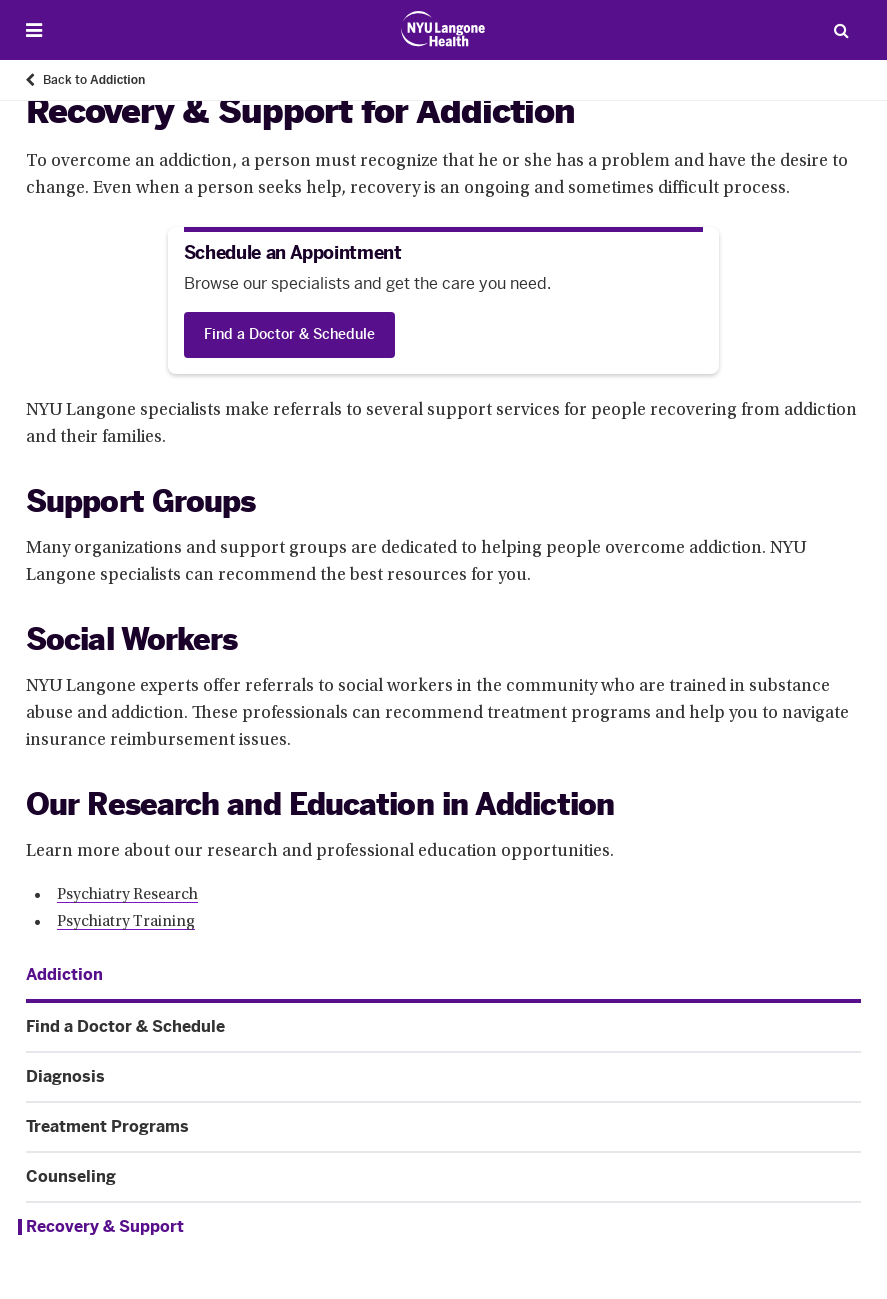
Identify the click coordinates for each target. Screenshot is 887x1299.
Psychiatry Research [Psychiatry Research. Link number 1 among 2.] (127, 895)
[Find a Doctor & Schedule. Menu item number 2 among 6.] (443, 1027)
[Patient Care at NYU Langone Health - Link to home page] (443, 29)
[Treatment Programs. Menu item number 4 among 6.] (443, 1127)
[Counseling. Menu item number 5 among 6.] (443, 1177)
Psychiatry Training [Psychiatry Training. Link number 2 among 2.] (126, 922)
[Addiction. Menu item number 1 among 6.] (64, 975)
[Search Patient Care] (841, 30)
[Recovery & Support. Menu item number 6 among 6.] (439, 1227)
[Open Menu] (34, 30)
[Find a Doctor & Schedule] (289, 335)
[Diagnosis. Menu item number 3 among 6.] (443, 1077)
